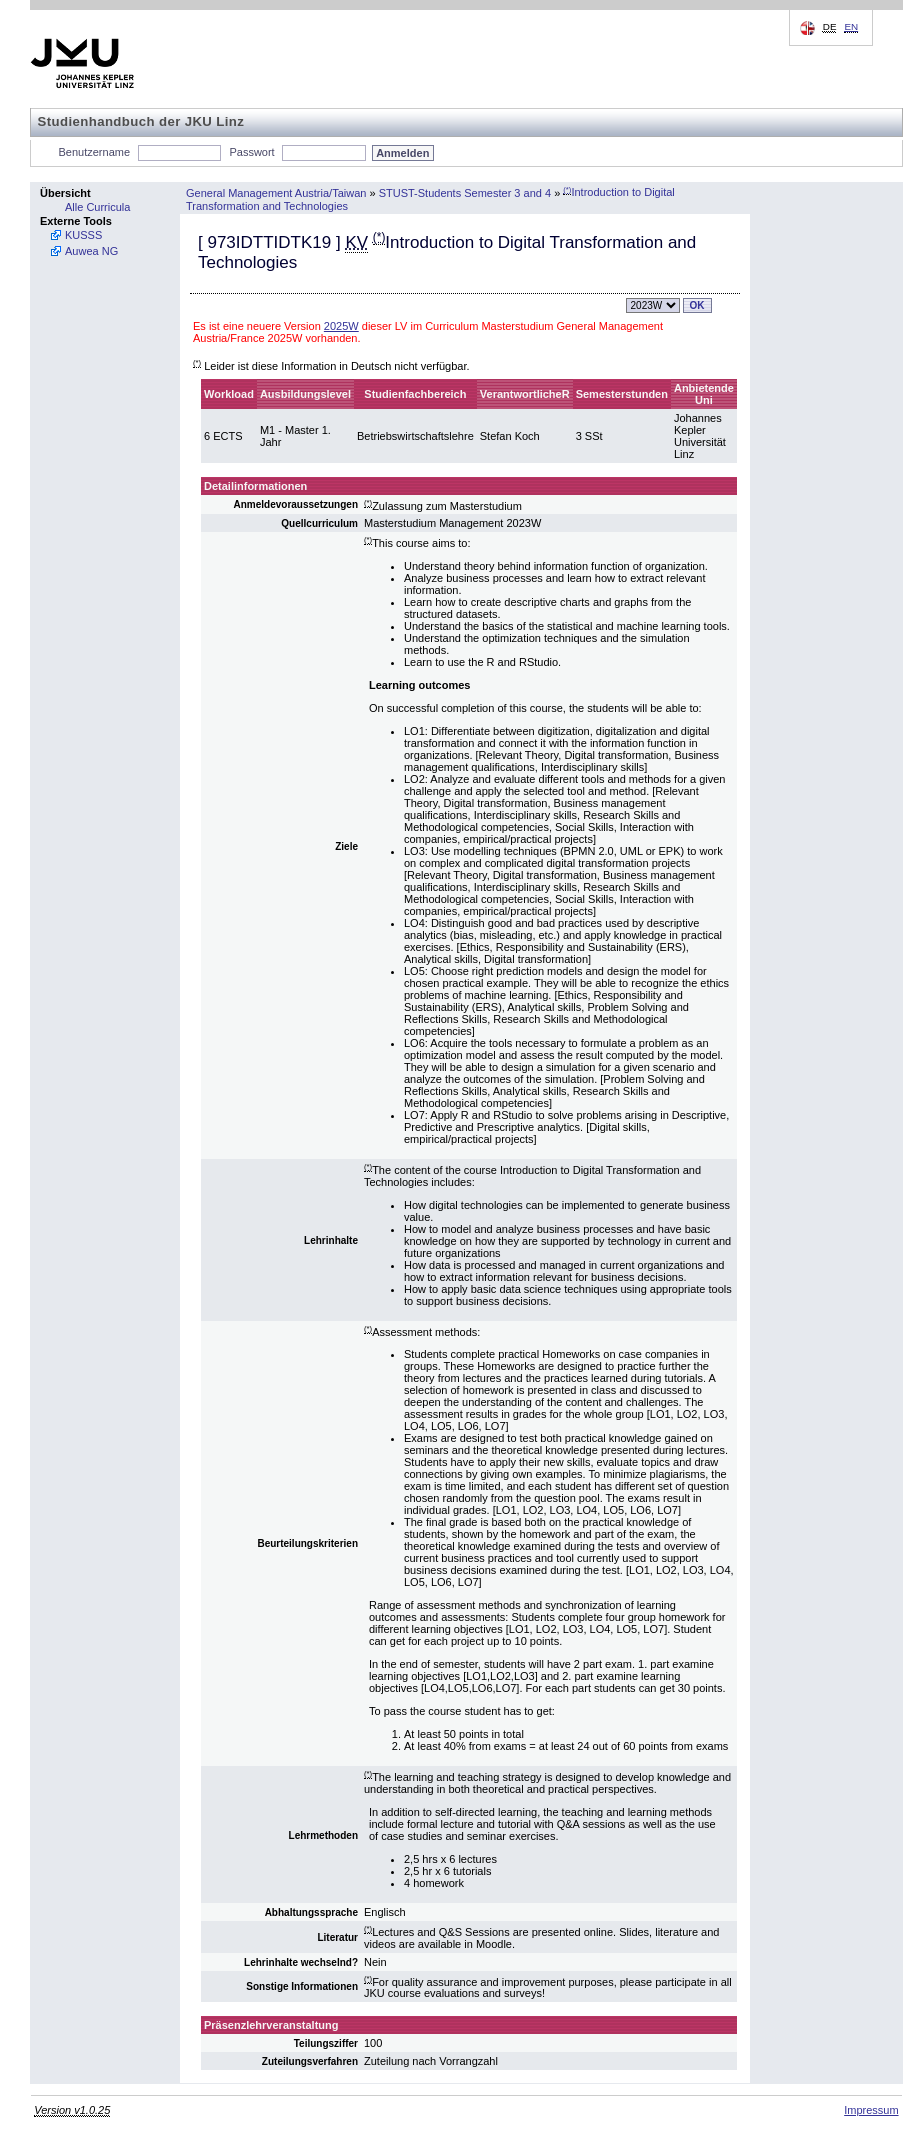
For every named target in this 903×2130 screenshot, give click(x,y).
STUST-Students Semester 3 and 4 (465, 192)
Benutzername (95, 152)
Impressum (871, 2110)
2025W (341, 326)
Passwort (251, 152)
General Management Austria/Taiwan (276, 192)
